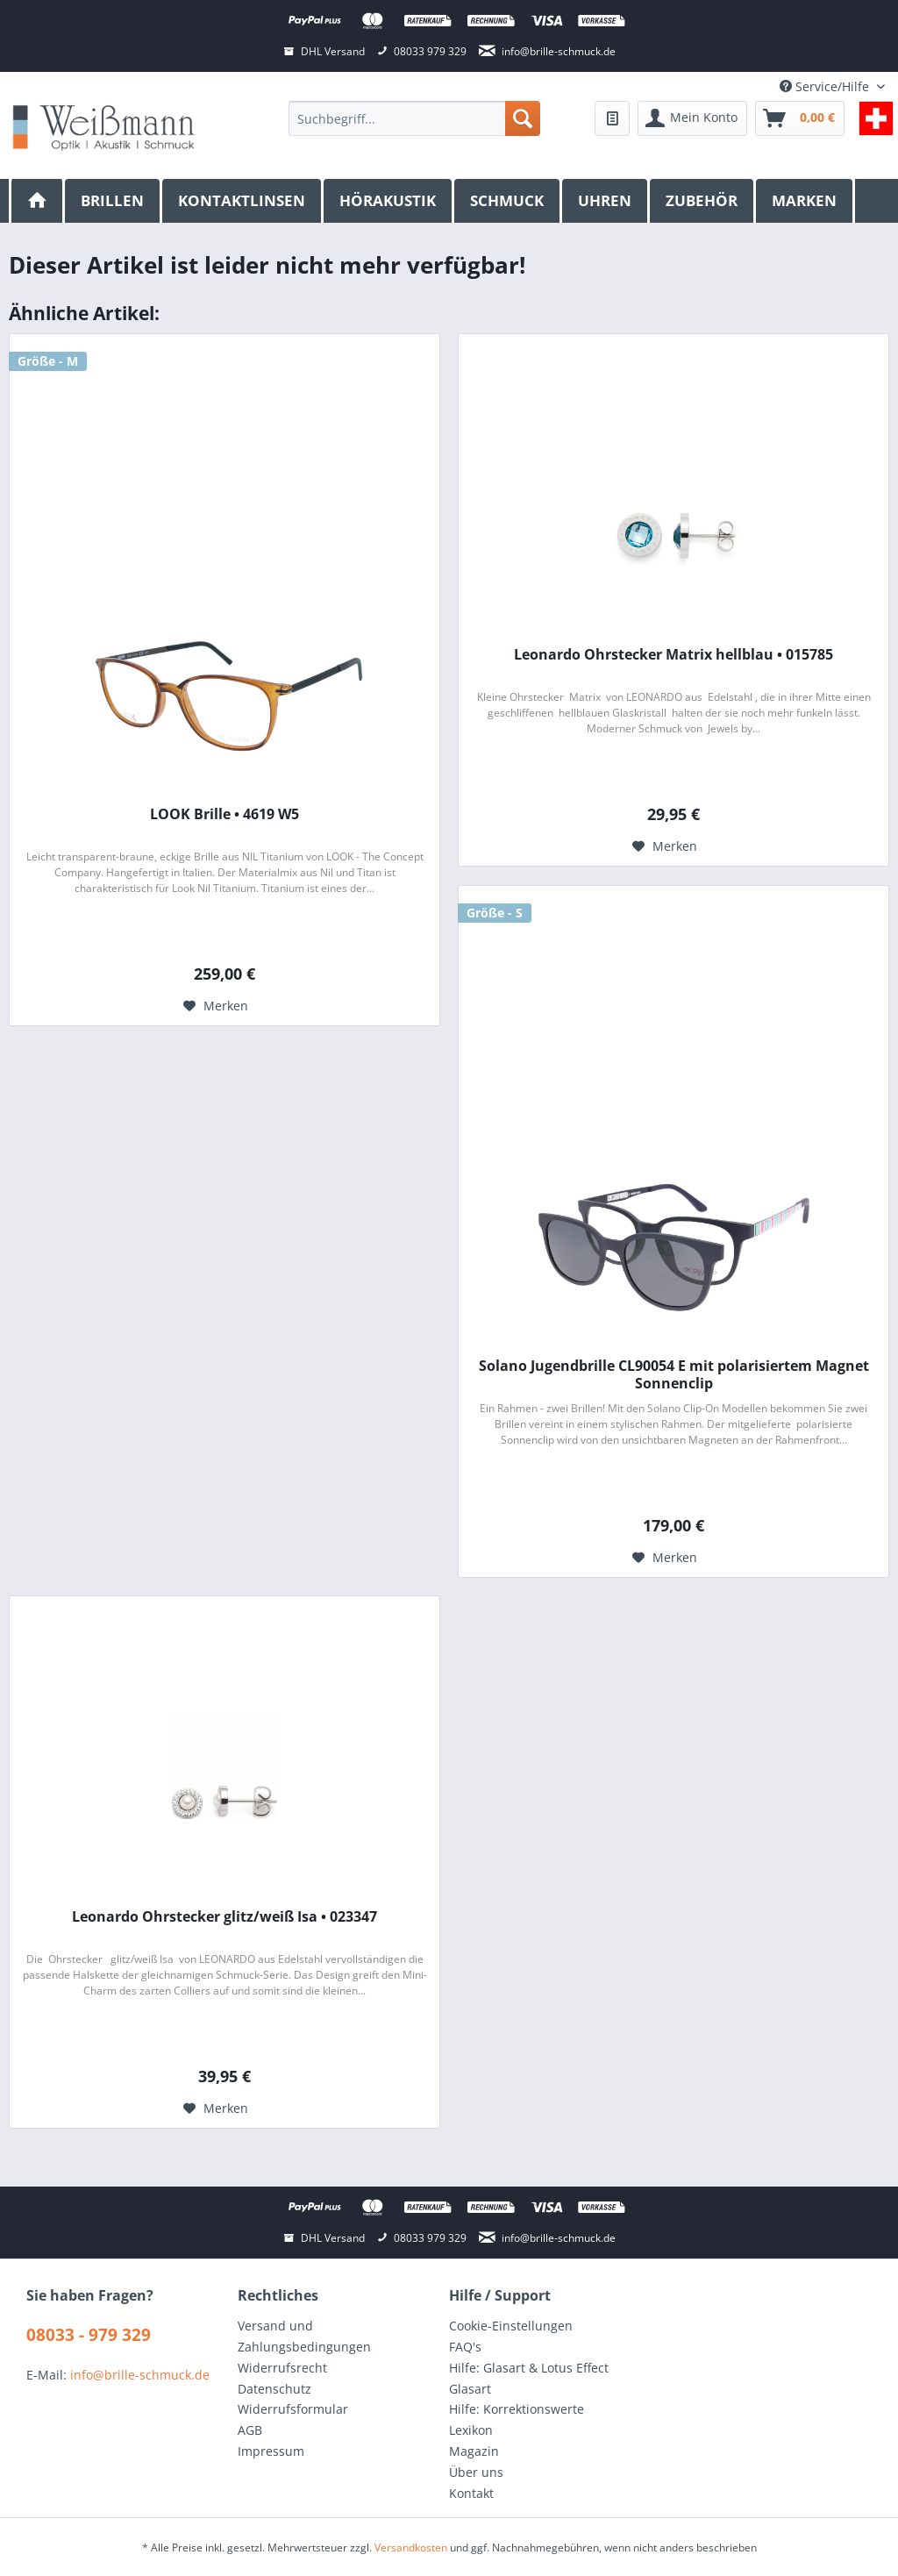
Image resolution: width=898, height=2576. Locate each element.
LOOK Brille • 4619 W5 (224, 814)
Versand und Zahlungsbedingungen (304, 2336)
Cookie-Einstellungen (511, 2325)
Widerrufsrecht (282, 2367)
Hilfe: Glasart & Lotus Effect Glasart (529, 2378)
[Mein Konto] (692, 118)
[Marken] (805, 201)
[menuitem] (414, 118)
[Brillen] (113, 201)
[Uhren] (606, 201)
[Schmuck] (508, 201)
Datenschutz (274, 2388)
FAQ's (465, 2346)
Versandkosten (410, 2547)
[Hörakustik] (389, 201)
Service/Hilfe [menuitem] (826, 86)
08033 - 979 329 (88, 2334)
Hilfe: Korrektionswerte (516, 2409)
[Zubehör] (703, 201)
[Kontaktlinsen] (243, 201)
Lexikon (471, 2430)
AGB (250, 2430)
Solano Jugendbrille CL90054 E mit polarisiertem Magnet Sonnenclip (674, 1374)
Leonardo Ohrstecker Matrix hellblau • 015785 (673, 655)
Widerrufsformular (293, 2409)
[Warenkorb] (800, 118)
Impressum (271, 2451)
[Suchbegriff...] (414, 118)
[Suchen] (522, 118)
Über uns (476, 2472)
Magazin (474, 2451)
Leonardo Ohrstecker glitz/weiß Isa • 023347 (224, 1917)
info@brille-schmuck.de (140, 2374)
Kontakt (471, 2493)
